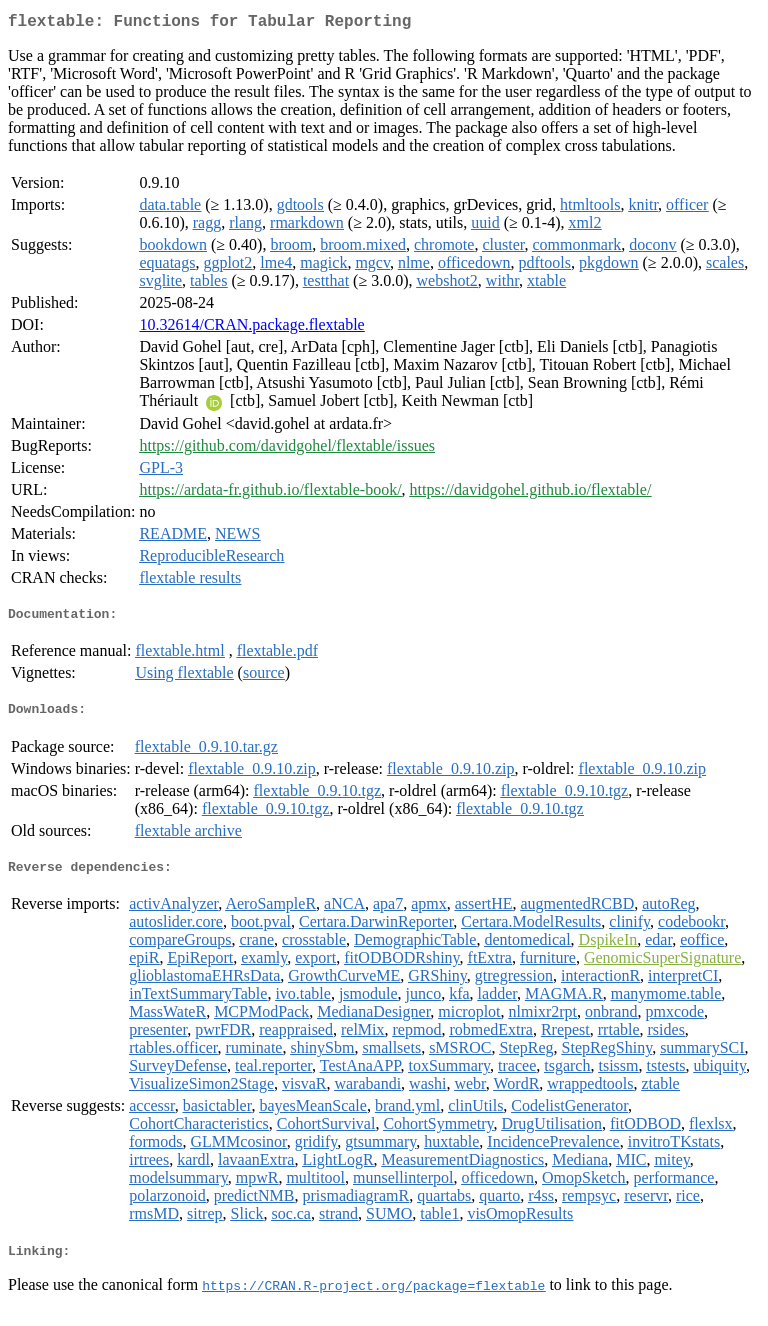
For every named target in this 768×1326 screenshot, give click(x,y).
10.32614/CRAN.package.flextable (251, 328)
